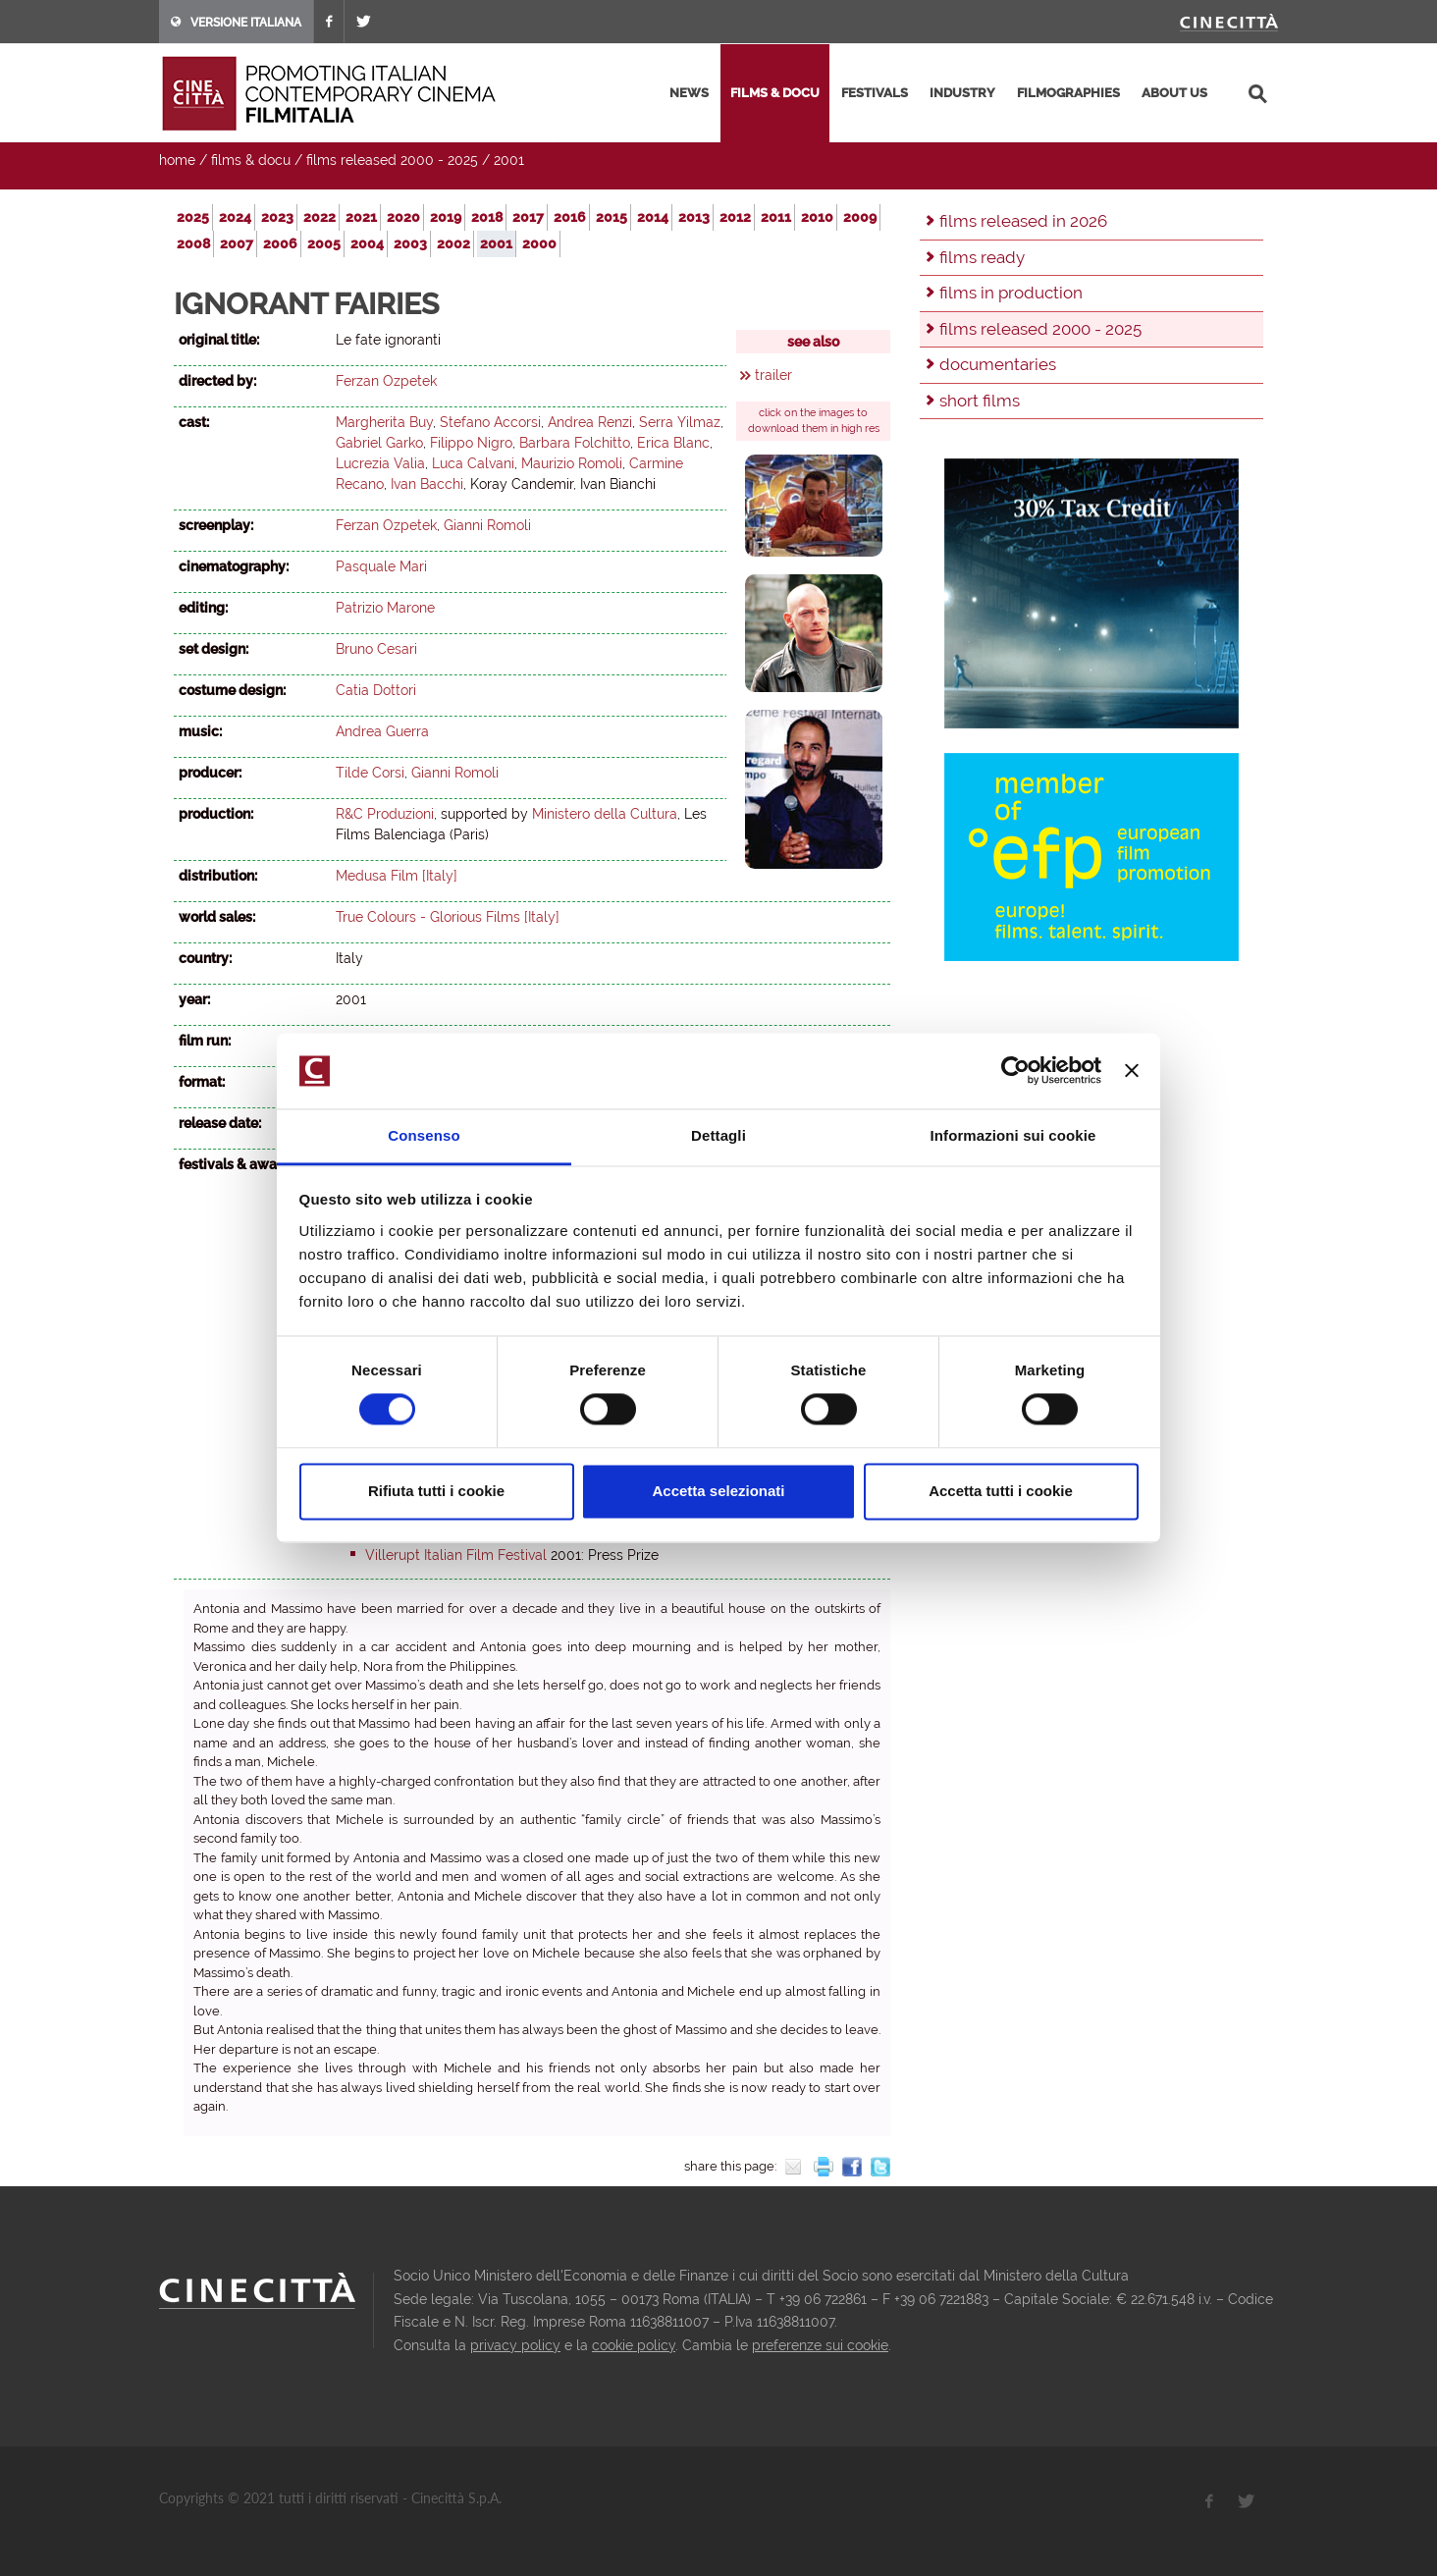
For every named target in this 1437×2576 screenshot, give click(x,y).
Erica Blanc (673, 443)
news (689, 92)
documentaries (997, 364)
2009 (860, 217)
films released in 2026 (1023, 221)
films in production (1011, 292)
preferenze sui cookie (820, 2345)
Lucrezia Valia (380, 463)
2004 (367, 243)
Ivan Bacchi (427, 484)
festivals (874, 92)
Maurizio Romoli (571, 463)
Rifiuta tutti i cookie (436, 1490)
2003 (410, 243)
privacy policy (515, 2345)
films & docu (775, 92)
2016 (570, 217)
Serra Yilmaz (679, 422)
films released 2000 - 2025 (392, 160)
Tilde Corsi (370, 772)
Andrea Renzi (590, 422)
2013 (694, 217)
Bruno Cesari (376, 649)
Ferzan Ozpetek (386, 381)
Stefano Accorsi (490, 422)
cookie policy (633, 2345)
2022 (319, 217)
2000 (539, 243)
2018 (487, 217)
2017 (528, 217)
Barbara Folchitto (574, 443)
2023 (277, 217)
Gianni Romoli (487, 525)
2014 (652, 217)
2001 (509, 160)
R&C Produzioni (385, 814)
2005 (324, 243)
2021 (361, 217)
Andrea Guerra (382, 731)
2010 (817, 217)
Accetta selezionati (718, 1490)
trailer (773, 375)
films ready (982, 257)
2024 (235, 217)
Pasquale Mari (381, 566)
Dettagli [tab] (718, 1135)
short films (979, 400)
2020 (403, 217)
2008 (193, 243)
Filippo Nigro (471, 443)
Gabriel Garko (379, 443)
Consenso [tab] (423, 1135)
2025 (193, 217)
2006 (280, 243)
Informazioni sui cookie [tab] (1013, 1135)
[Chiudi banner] (1132, 1071)
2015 (611, 217)
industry (962, 92)
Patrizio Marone (385, 608)
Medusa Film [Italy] (396, 876)
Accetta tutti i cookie (1001, 1490)
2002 (453, 243)
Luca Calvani (473, 463)
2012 (735, 217)
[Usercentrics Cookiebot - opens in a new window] (1015, 1071)
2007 (236, 243)
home (177, 160)
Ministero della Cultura (604, 814)
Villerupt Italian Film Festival (456, 1555)
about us (1174, 92)
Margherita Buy (384, 422)
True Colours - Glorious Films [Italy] (447, 917)
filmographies (1068, 92)
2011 (776, 217)
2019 (445, 217)
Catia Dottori (376, 690)
